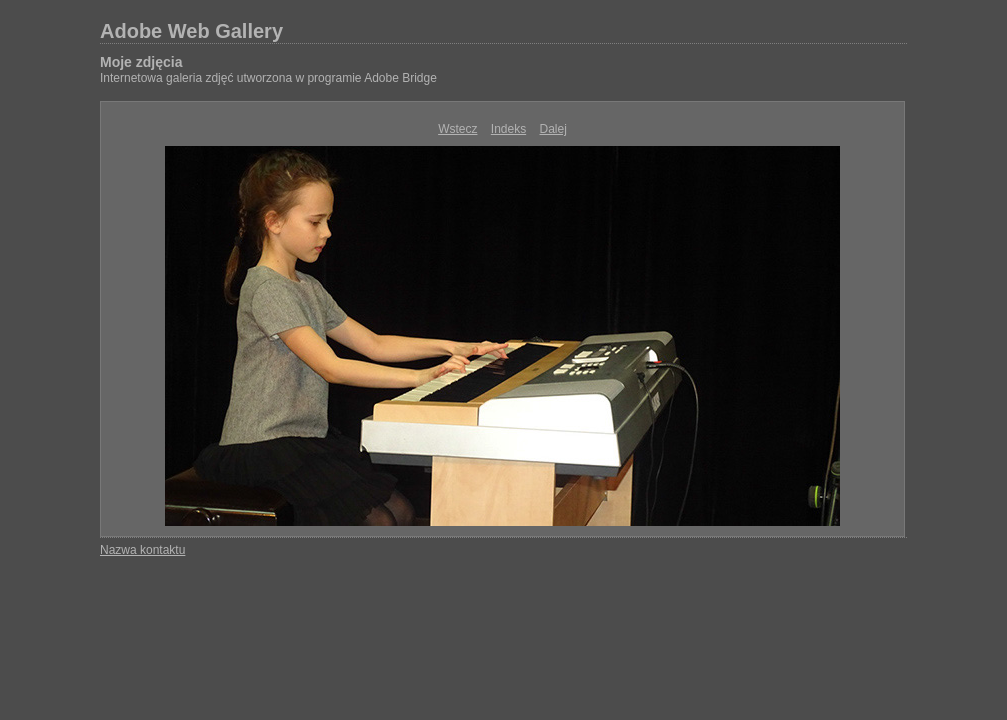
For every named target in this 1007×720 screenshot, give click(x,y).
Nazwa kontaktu (142, 550)
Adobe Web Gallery (191, 31)
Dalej (553, 129)
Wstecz (457, 129)
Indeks (508, 129)
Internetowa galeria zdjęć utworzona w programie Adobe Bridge (268, 78)
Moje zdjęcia (141, 62)
